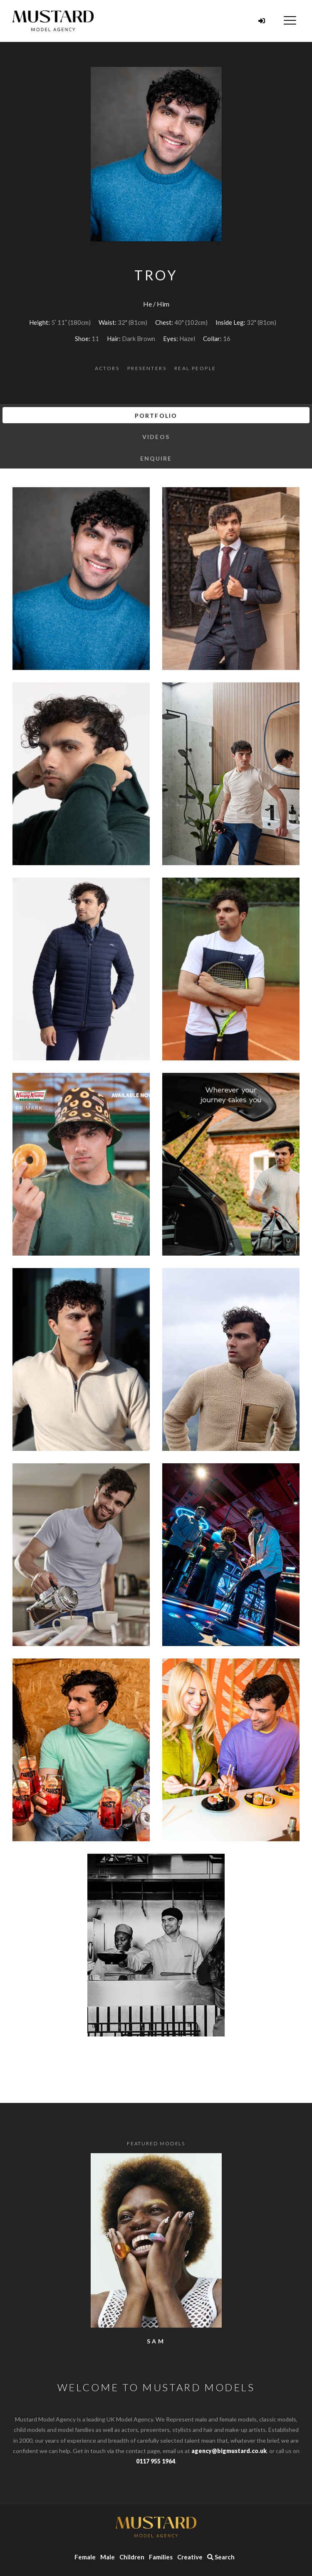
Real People (195, 368)
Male (107, 2557)
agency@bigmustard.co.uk (229, 2450)
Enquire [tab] (156, 458)
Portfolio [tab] (156, 415)
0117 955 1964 (155, 2461)
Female (85, 2557)
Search (221, 2557)
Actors (107, 368)
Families (161, 2557)
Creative (190, 2557)
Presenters (146, 368)
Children (131, 2557)
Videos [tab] (156, 436)
